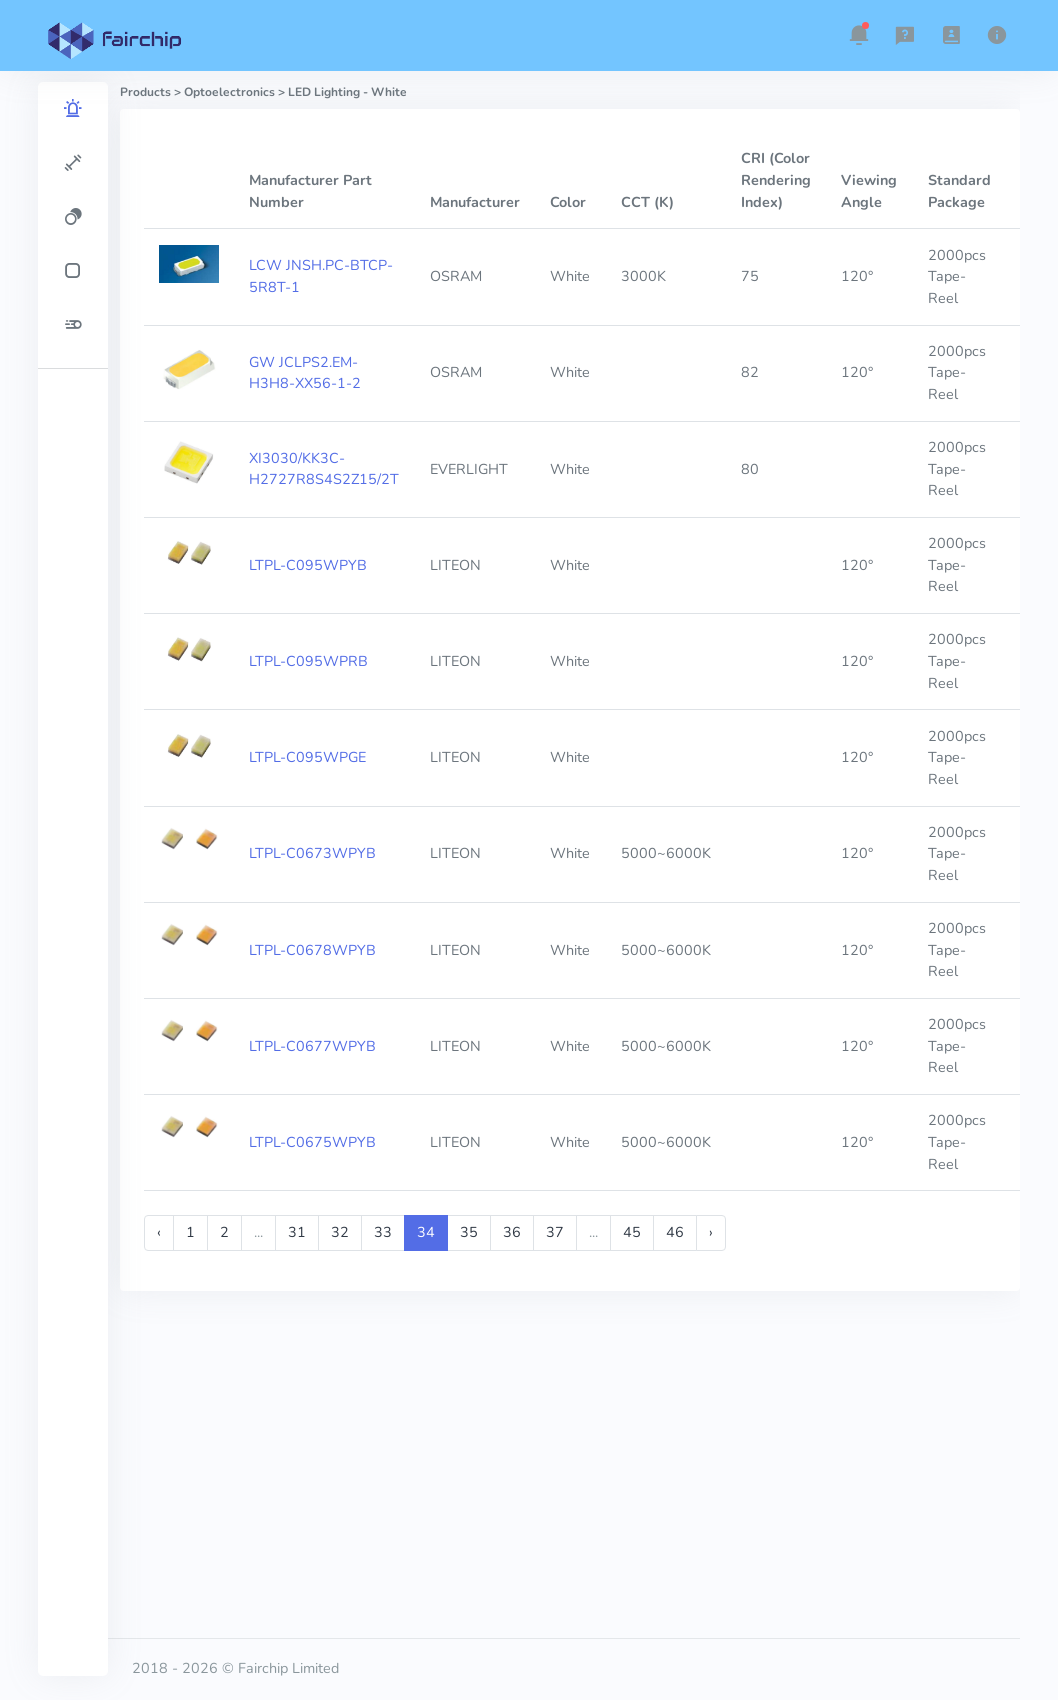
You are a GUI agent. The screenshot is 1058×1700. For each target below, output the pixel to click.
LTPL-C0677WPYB (312, 1046)
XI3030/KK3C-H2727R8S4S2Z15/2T (324, 469)
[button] (859, 35)
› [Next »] (711, 1232)
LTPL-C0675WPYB (312, 1142)
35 (469, 1232)
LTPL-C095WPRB (308, 661)
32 (340, 1232)
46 (675, 1232)
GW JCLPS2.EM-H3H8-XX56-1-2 (305, 373)
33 (383, 1232)
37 (555, 1232)
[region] (73, 879)
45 (632, 1232)
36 (512, 1232)
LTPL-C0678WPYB (312, 950)
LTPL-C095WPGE (307, 757)
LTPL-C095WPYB (308, 565)
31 (297, 1232)
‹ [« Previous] (159, 1232)
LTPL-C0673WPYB (312, 853)
